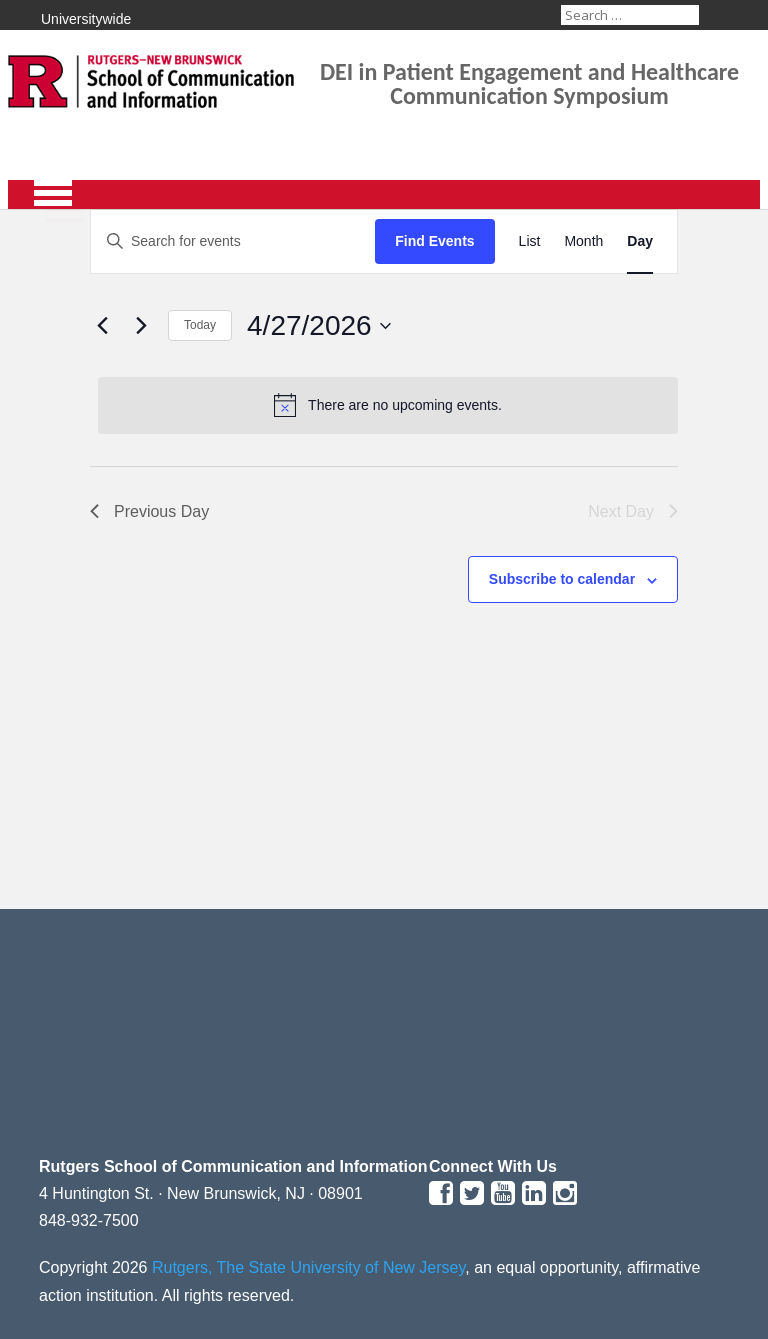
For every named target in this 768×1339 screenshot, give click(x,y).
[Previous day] (102, 326)
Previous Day (149, 511)
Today (200, 325)
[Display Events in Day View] (640, 241)
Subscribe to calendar (562, 579)
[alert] (388, 405)
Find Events (434, 241)
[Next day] (141, 326)
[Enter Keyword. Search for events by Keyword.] (233, 241)
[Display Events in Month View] (583, 241)
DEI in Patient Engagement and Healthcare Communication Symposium (529, 83)
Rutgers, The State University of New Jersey (308, 1267)
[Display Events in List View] (530, 241)
